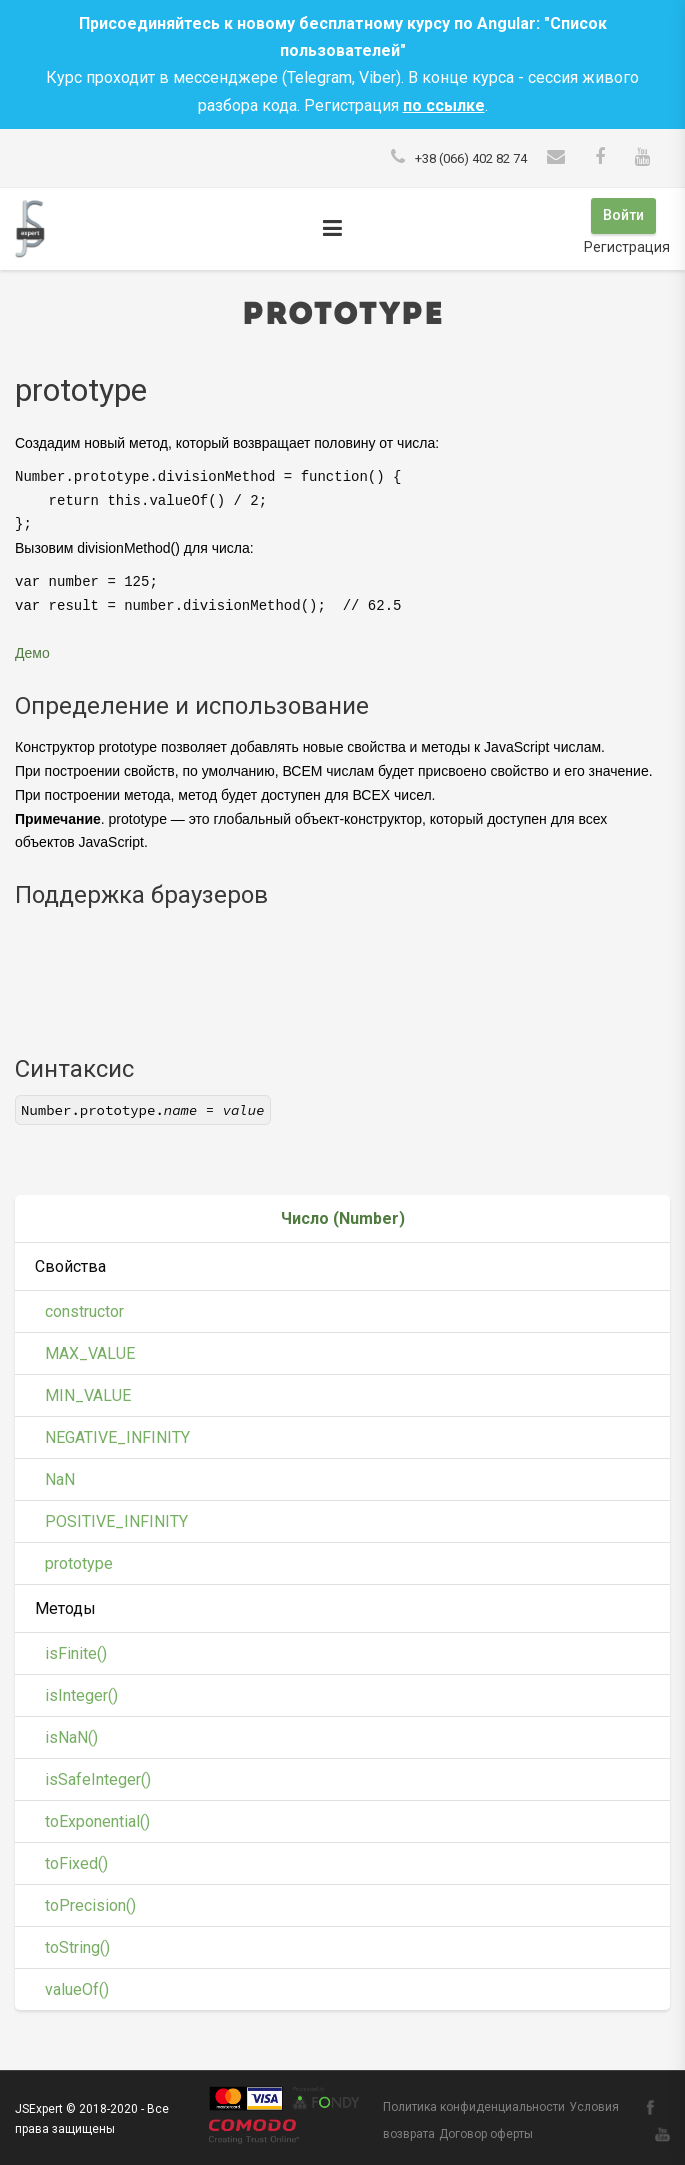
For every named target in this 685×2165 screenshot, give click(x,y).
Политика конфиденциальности (474, 2104)
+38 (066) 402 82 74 (471, 158)
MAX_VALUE (90, 1350)
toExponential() (97, 1818)
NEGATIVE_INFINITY (117, 1434)
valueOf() (77, 1986)
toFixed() (76, 1860)
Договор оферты (486, 2132)
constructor (84, 1308)
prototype (79, 1560)
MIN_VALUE (88, 1392)
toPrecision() (90, 1902)
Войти (622, 215)
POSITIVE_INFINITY (116, 1518)
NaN (60, 1476)
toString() (77, 1944)
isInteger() (81, 1692)
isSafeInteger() (98, 1776)
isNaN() (71, 1734)
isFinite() (76, 1650)
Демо (32, 650)
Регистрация (627, 245)
